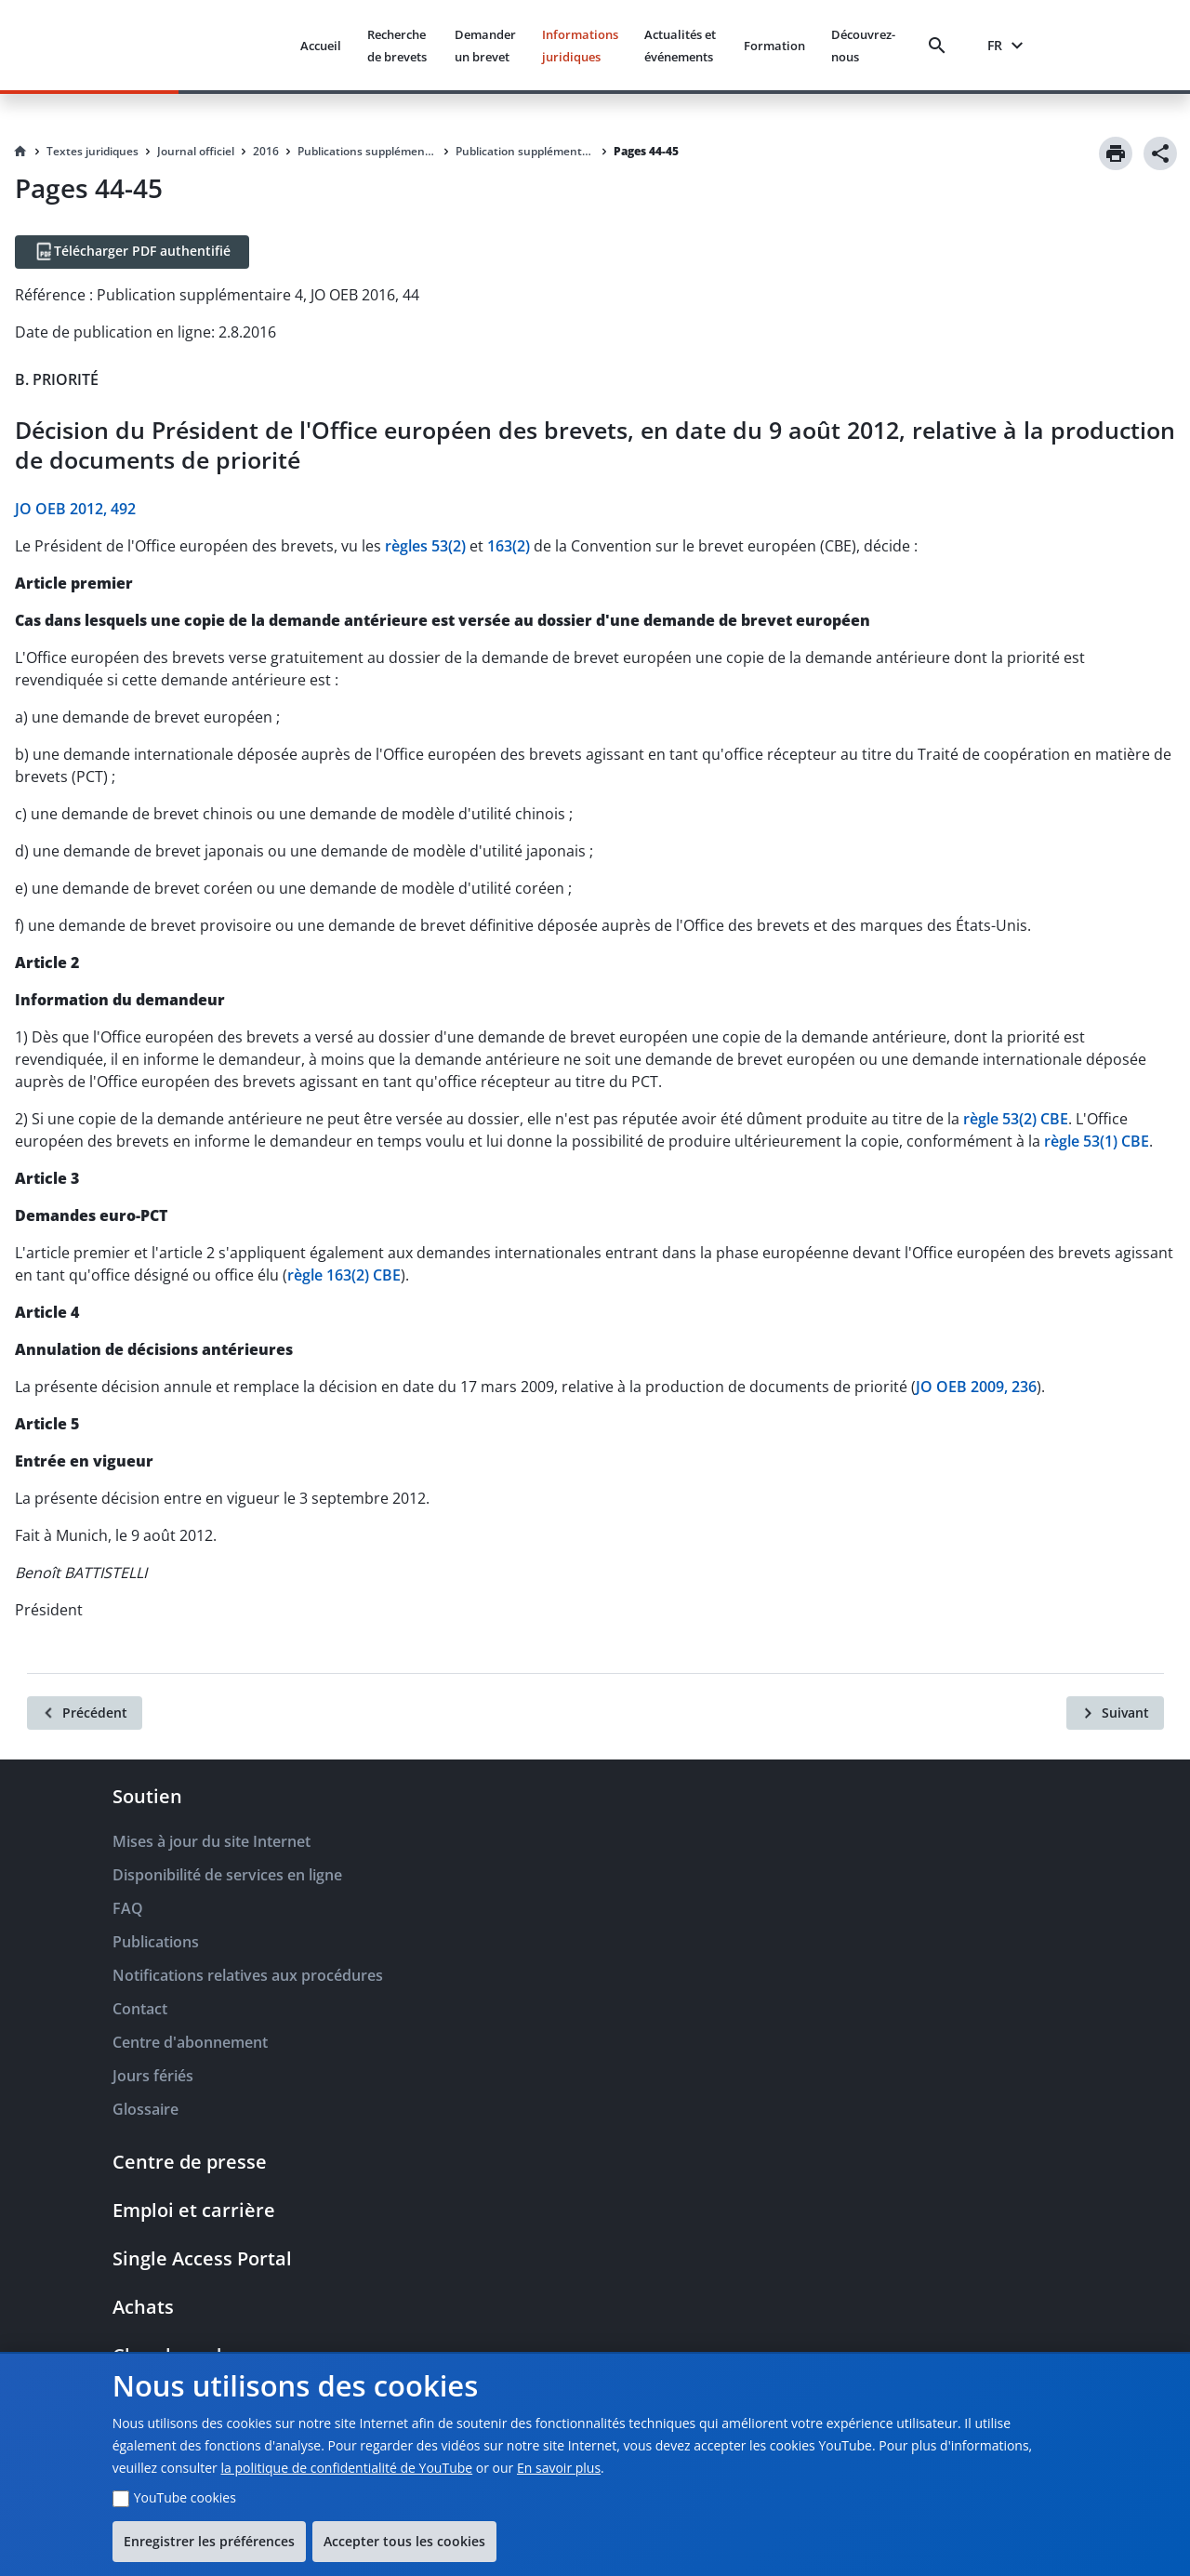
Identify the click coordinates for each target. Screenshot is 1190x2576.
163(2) (508, 546)
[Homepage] (20, 151)
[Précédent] (84, 1713)
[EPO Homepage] (215, 45)
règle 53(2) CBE (1015, 1119)
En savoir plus (559, 2467)
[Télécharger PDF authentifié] (132, 252)
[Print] (1115, 153)
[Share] (1160, 153)
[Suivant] (1115, 1713)
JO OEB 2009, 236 (976, 1386)
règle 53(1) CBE (1096, 1141)
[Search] (940, 45)
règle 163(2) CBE (344, 1275)
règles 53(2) (425, 546)
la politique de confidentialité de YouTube (346, 2467)
